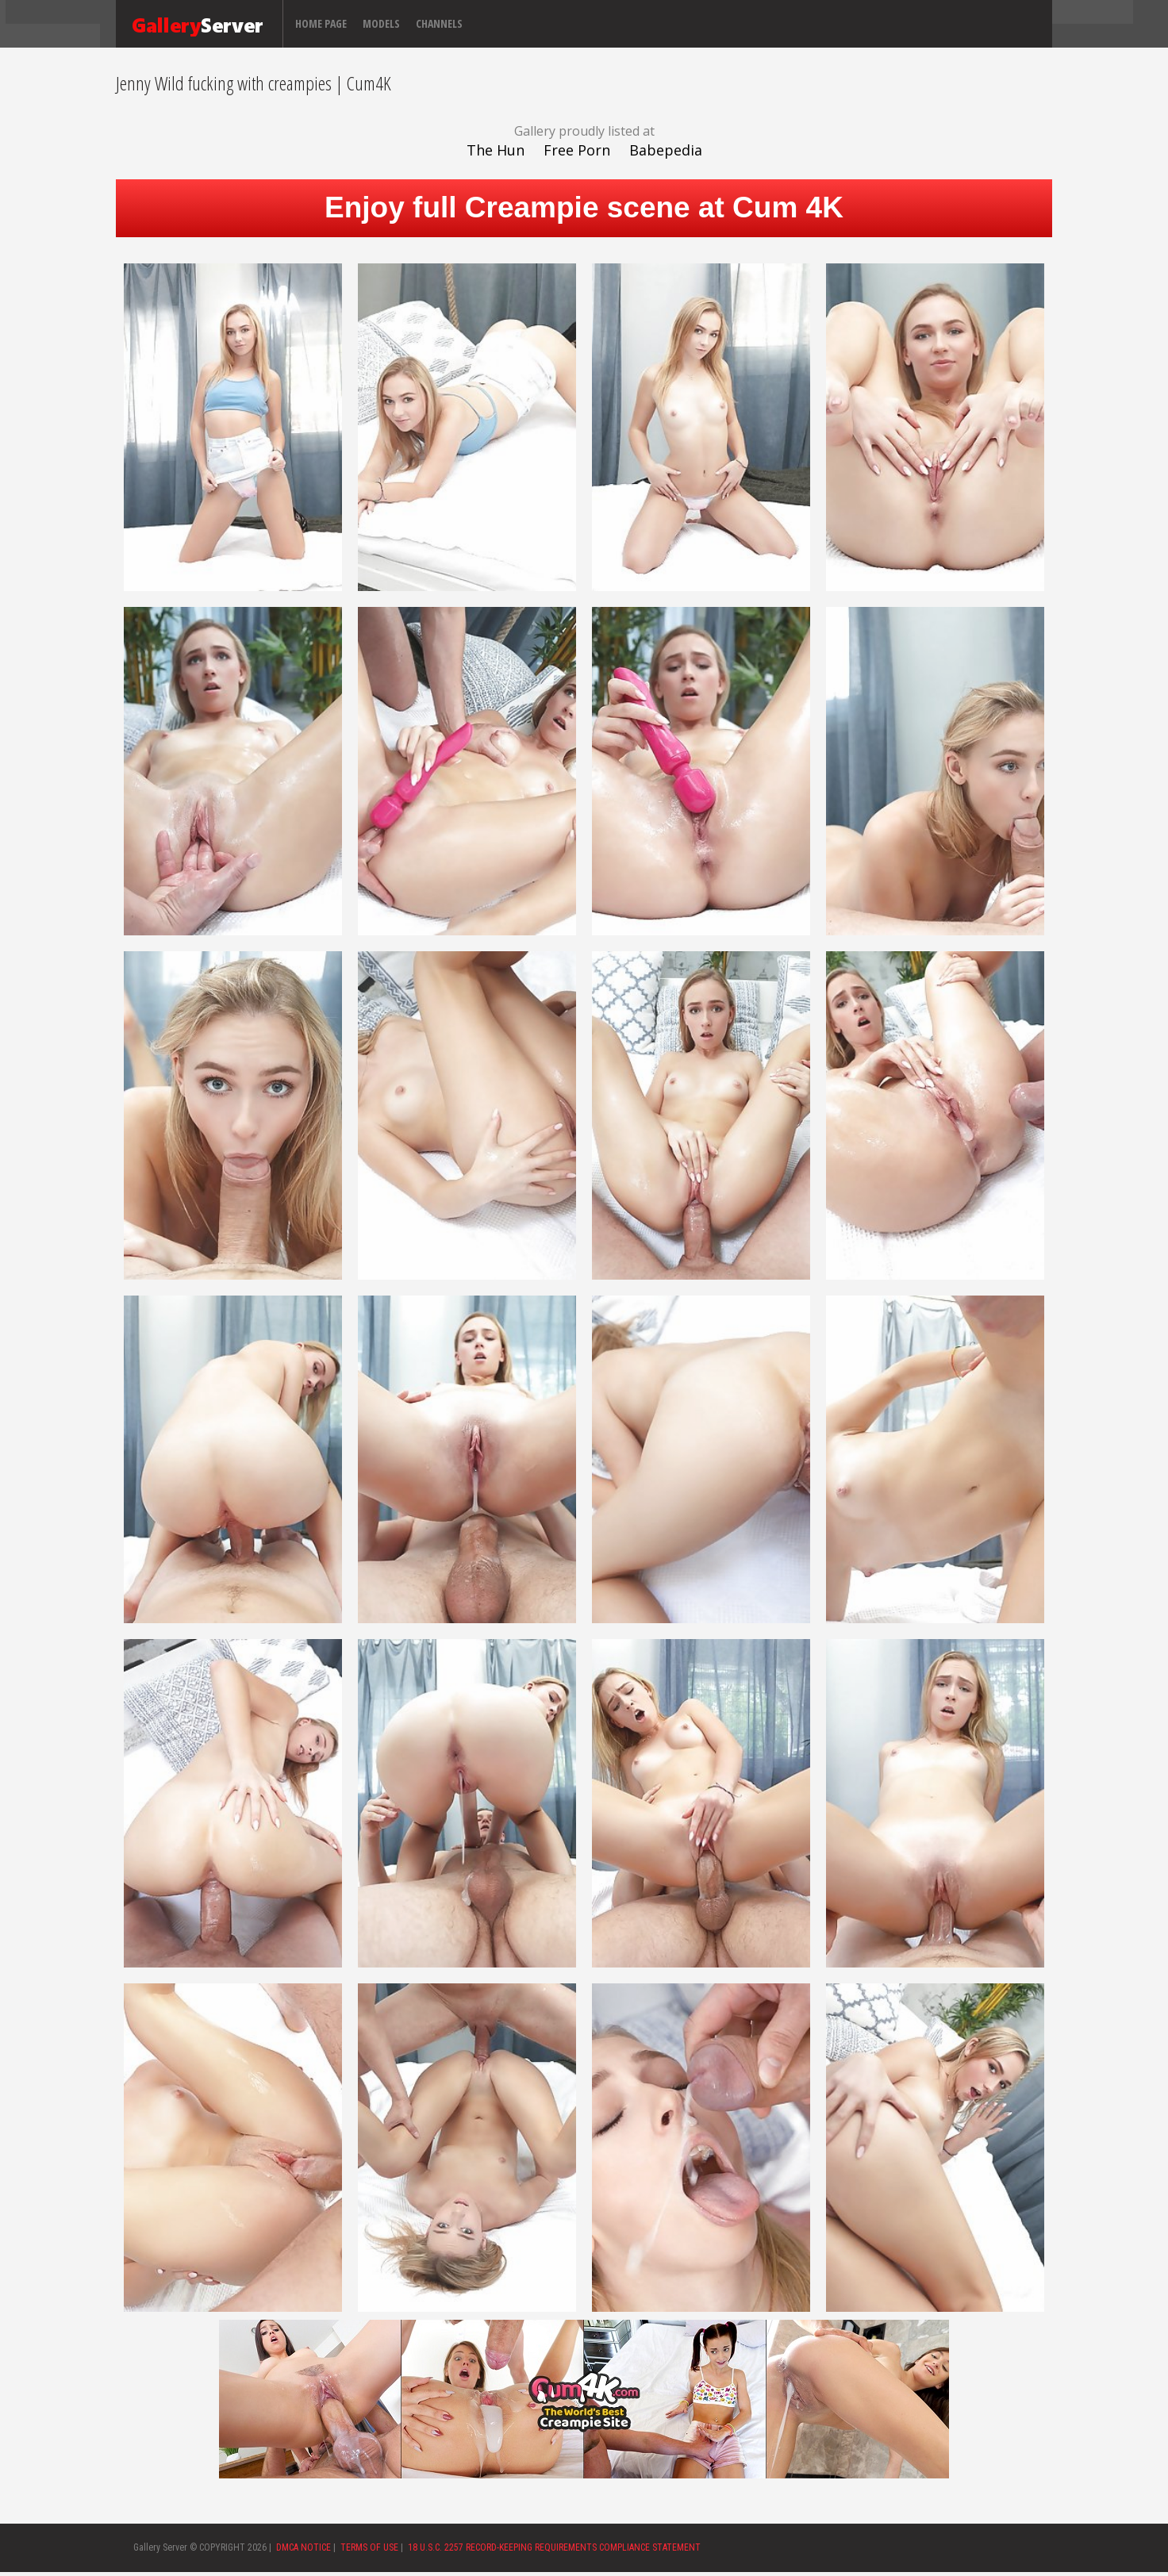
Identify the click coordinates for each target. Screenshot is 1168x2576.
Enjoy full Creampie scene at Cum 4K (584, 207)
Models (381, 23)
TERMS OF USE (369, 2547)
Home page (321, 23)
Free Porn (577, 149)
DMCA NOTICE (303, 2547)
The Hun (495, 149)
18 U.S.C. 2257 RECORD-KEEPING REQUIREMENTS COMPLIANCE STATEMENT (554, 2547)
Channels (439, 23)
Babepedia (665, 149)
